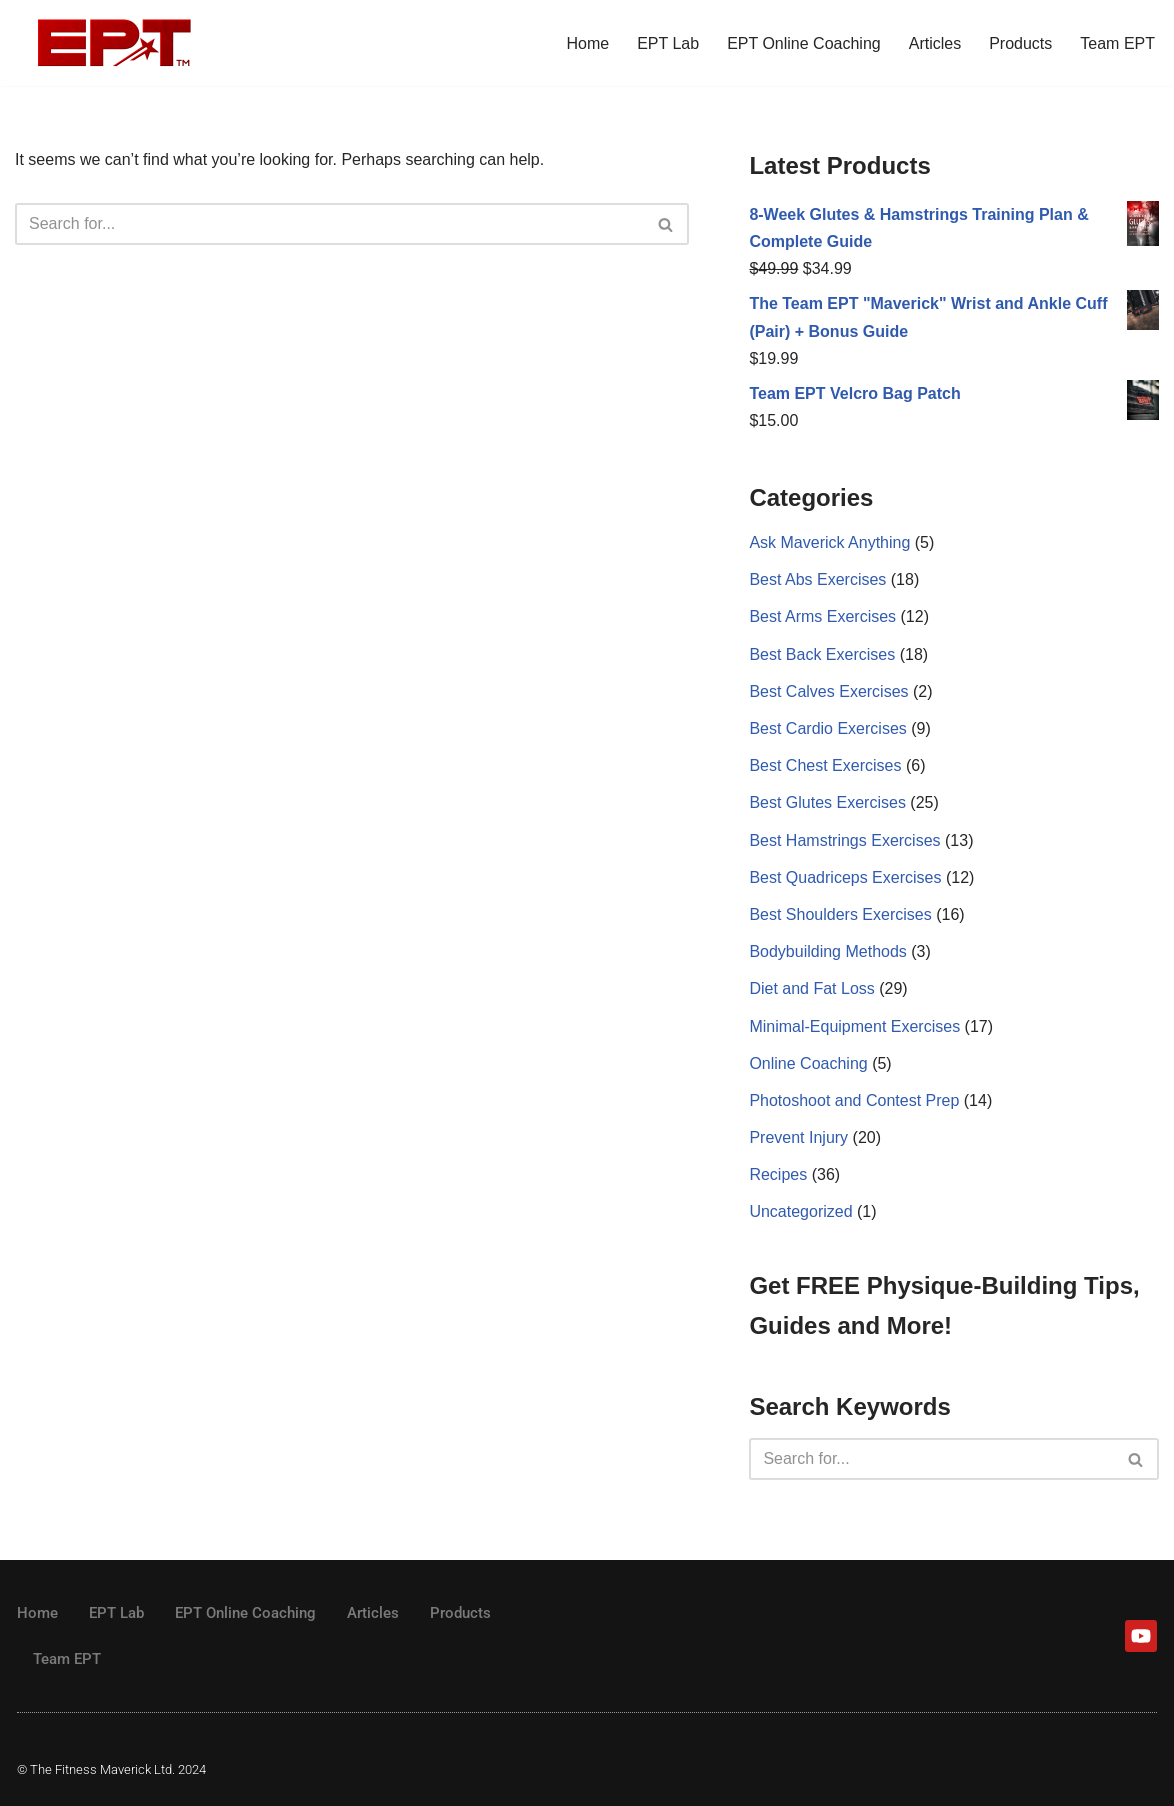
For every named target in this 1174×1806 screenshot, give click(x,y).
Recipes (778, 1174)
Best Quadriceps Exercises (845, 877)
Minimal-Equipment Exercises (854, 1026)
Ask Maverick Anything (829, 542)
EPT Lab (668, 43)
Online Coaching (808, 1063)
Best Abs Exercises (817, 579)
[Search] (329, 224)
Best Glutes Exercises (827, 802)
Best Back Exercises (822, 654)
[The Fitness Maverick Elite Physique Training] (115, 43)
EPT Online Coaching (804, 43)
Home (587, 43)
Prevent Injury (798, 1137)
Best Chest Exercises (825, 765)
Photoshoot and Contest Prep (854, 1100)
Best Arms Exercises (822, 616)
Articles (935, 43)
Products (1020, 43)
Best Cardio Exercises (827, 728)
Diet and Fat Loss (811, 988)
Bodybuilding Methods (827, 951)
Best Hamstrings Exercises (844, 840)
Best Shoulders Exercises (840, 914)
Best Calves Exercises (828, 691)
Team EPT (1117, 43)
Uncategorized (800, 1211)
